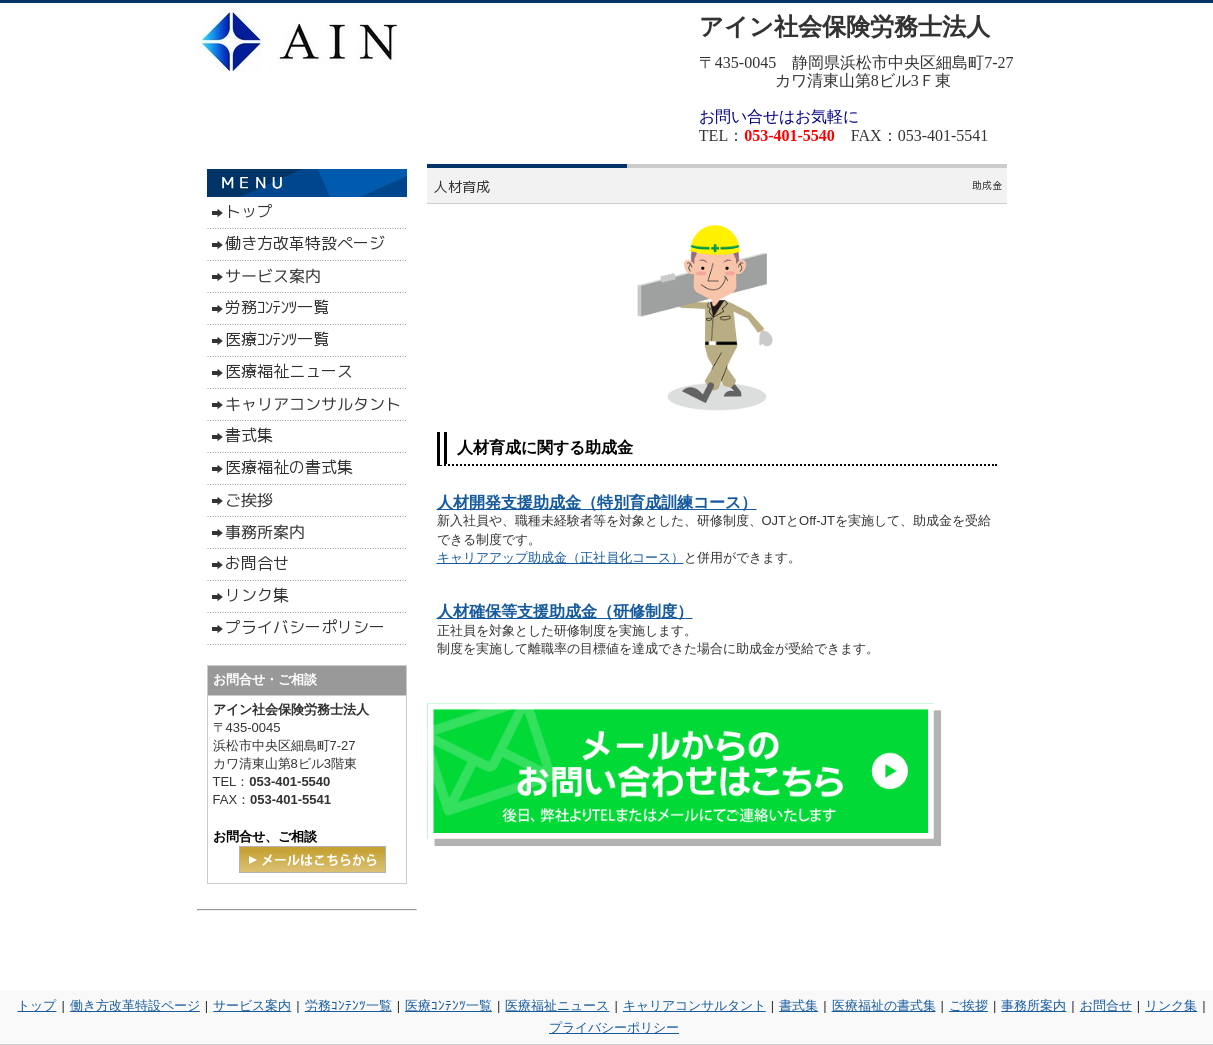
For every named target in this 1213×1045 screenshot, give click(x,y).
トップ (36, 1005)
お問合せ (1106, 1005)
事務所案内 (1033, 1005)
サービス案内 (252, 1005)
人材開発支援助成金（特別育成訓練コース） (597, 502)
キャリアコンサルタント (694, 1005)
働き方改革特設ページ (135, 1005)
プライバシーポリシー (614, 1027)
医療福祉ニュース (557, 1005)
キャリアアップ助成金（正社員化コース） (560, 557)
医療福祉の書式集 (884, 1005)
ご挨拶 (968, 1005)
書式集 (798, 1005)
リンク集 (1171, 1005)
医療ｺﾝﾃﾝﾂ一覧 (448, 1005)
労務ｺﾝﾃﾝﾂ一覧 (348, 1005)
